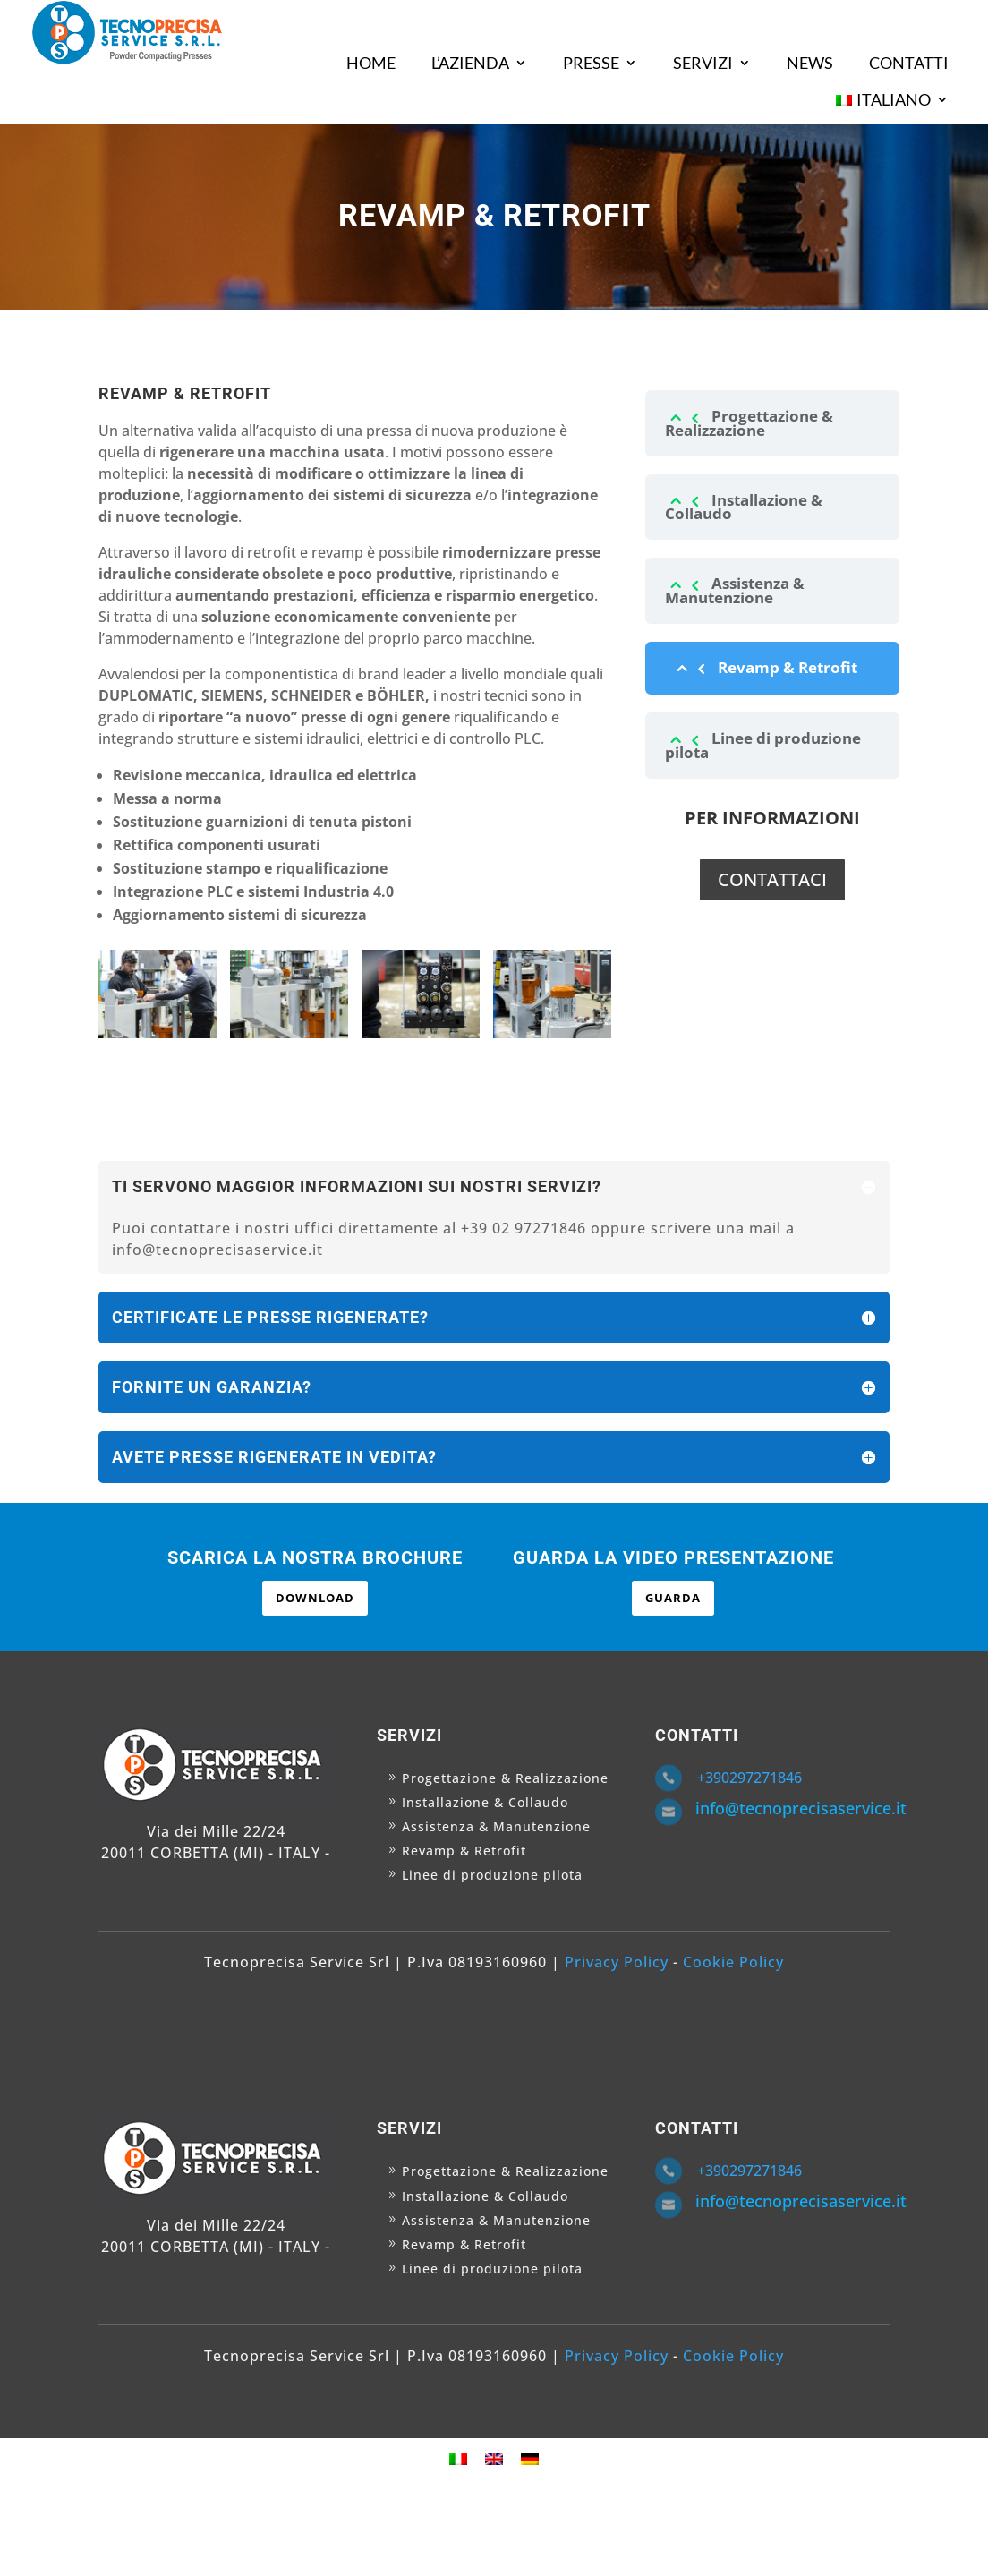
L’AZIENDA (470, 63)
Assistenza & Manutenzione (735, 590)
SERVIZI (703, 63)
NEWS (810, 63)
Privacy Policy (617, 1962)
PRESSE (591, 63)
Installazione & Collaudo (743, 507)
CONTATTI (909, 63)
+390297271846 (749, 1777)
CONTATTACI (772, 879)
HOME (371, 63)
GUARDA (673, 1598)
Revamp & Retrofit (787, 667)
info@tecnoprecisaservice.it (801, 1808)
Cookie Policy (733, 1962)
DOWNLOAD (315, 1598)
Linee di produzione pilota (763, 745)
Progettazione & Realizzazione (749, 422)
